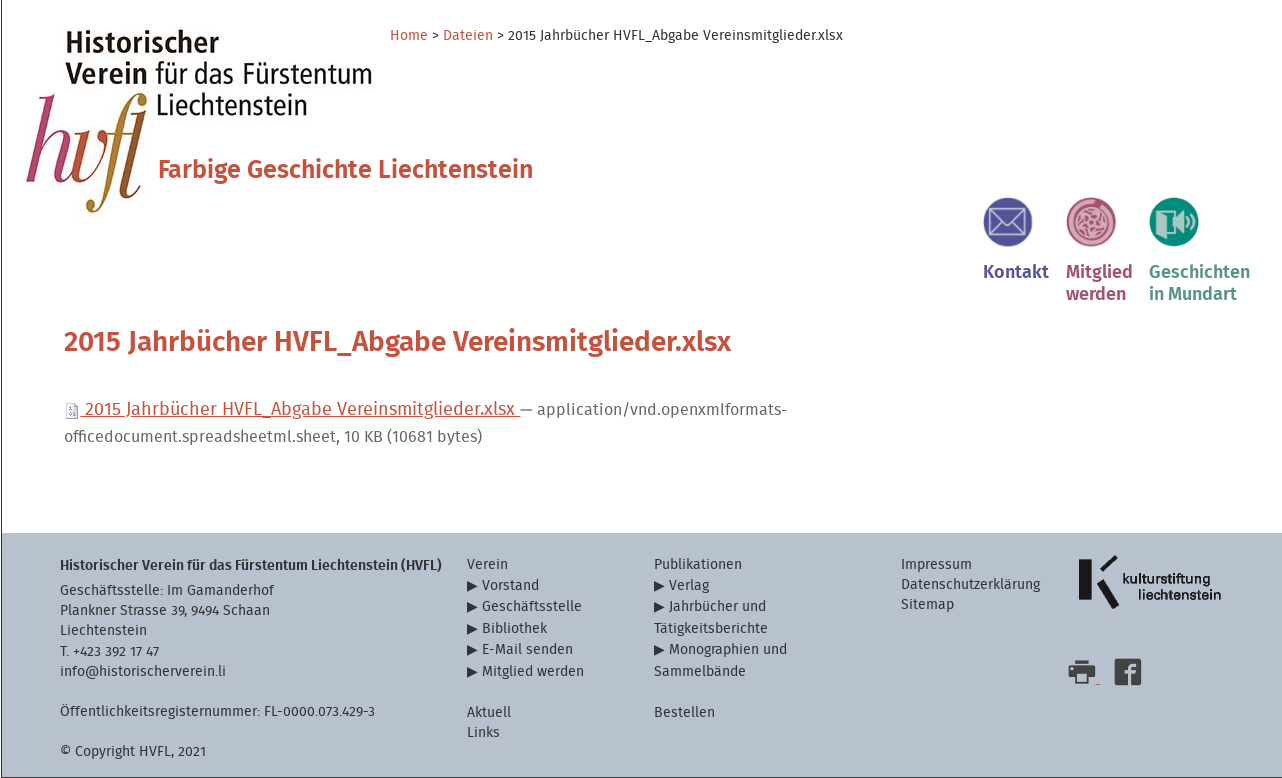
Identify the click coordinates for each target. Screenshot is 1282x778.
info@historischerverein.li (143, 671)
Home (409, 36)
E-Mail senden (527, 649)
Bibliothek (514, 628)
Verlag (689, 585)
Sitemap (927, 604)
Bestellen (684, 712)
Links (483, 732)
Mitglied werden (533, 671)
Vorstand (510, 585)
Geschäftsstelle (532, 606)
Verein (487, 564)
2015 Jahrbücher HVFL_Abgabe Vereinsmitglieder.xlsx (292, 409)
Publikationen (698, 564)
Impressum (936, 564)
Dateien (468, 36)
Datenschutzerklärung (970, 584)
